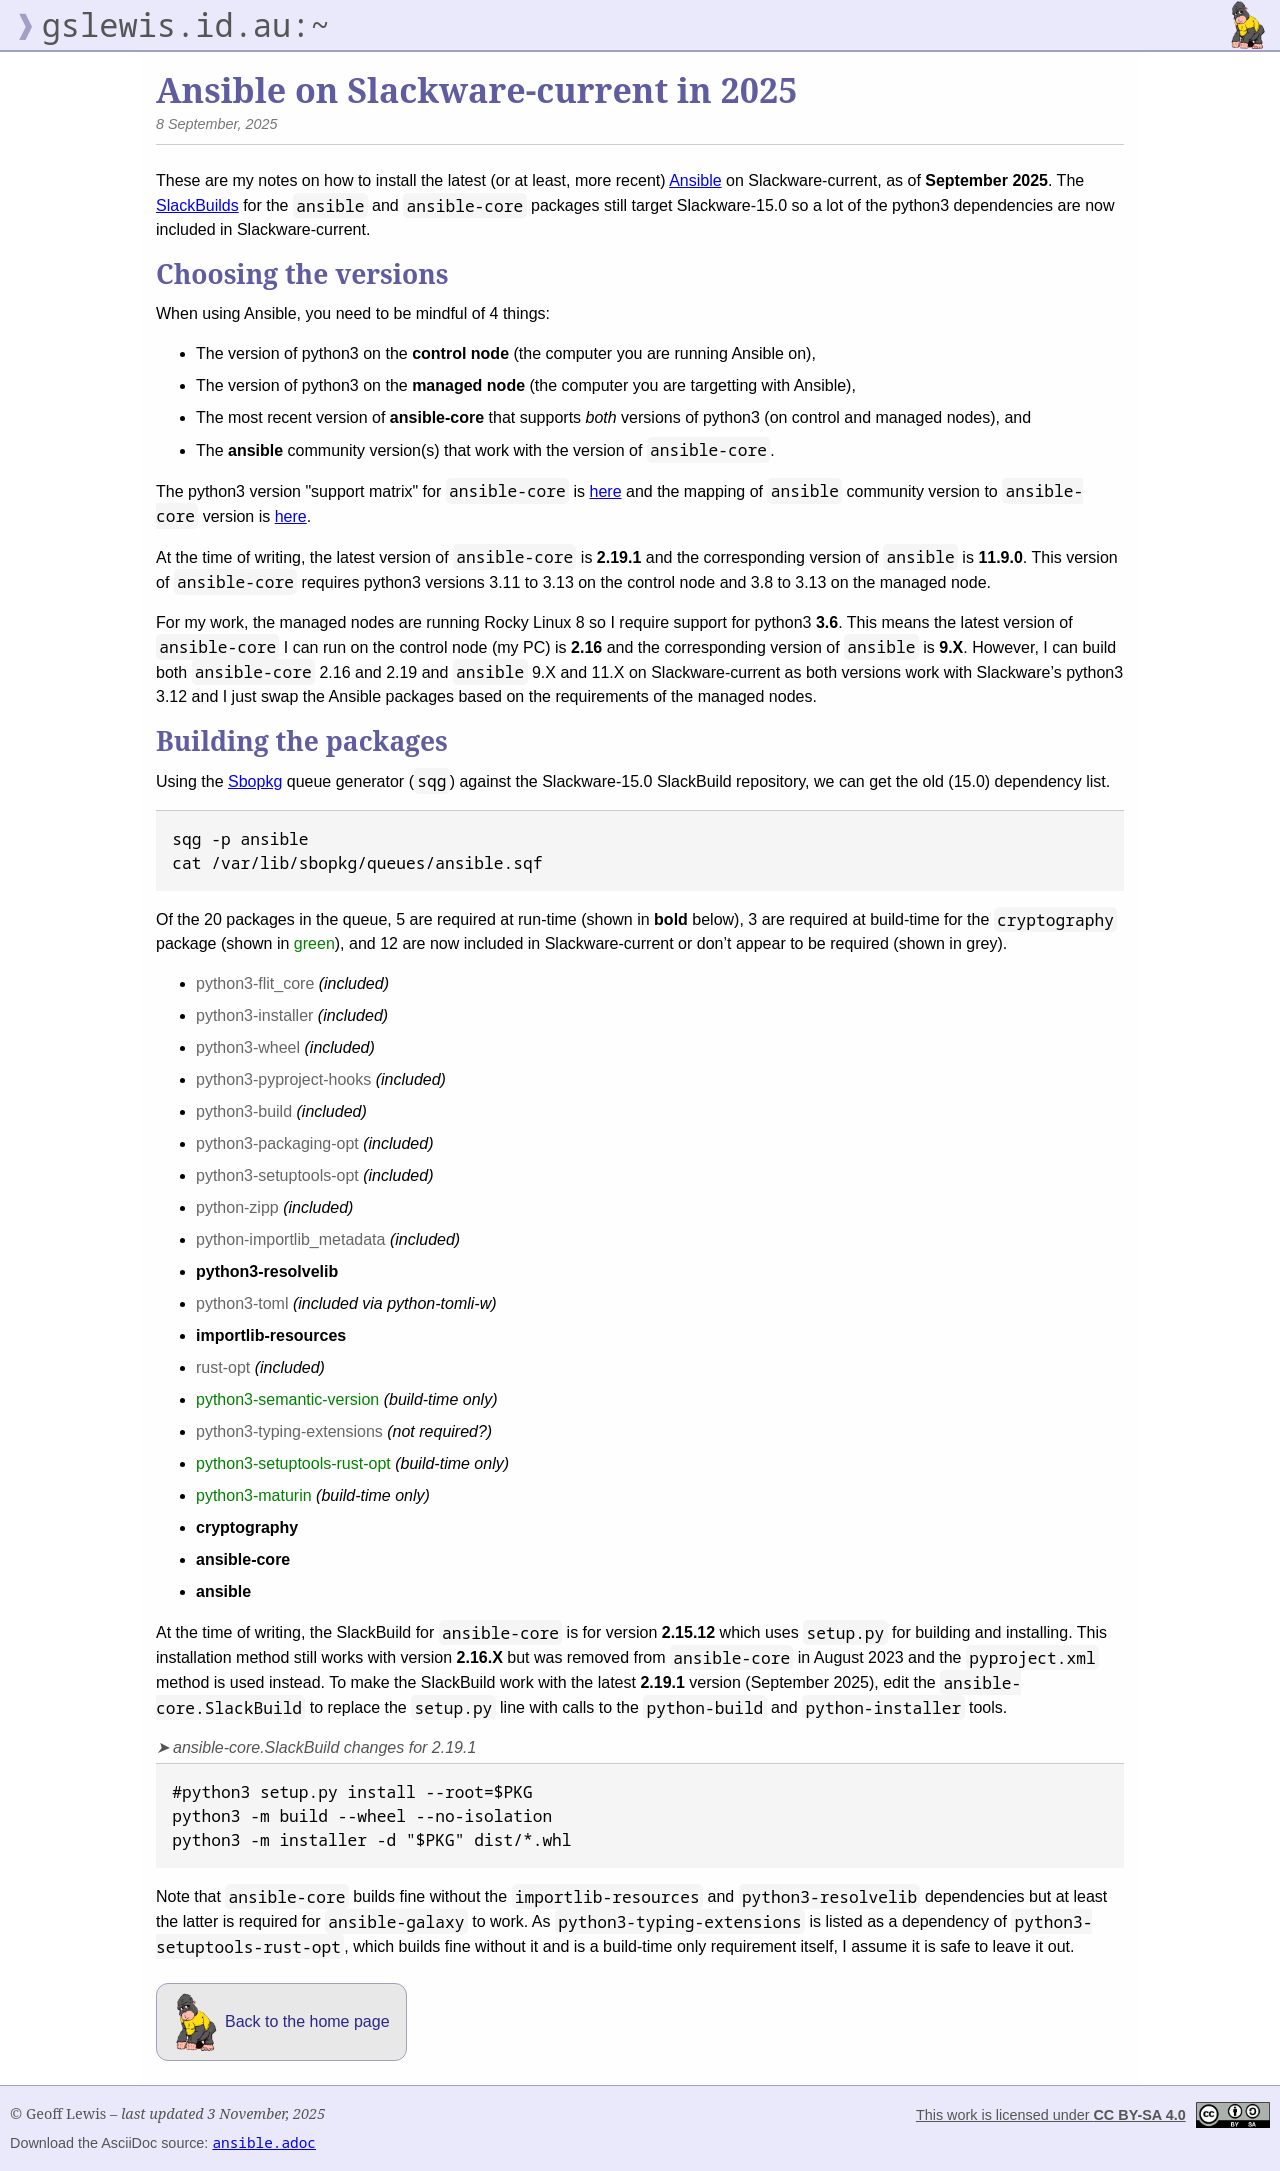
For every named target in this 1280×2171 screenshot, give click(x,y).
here (606, 491)
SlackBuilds (197, 205)
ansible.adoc (264, 2142)
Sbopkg (255, 781)
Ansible (695, 180)
